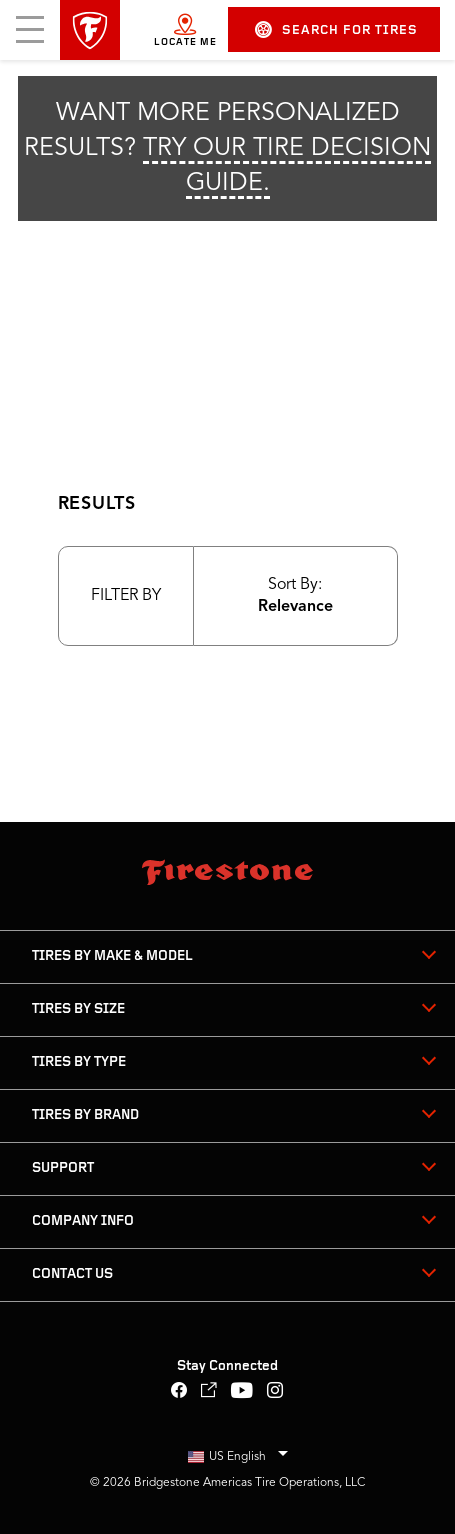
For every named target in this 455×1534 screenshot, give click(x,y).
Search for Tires (336, 29)
